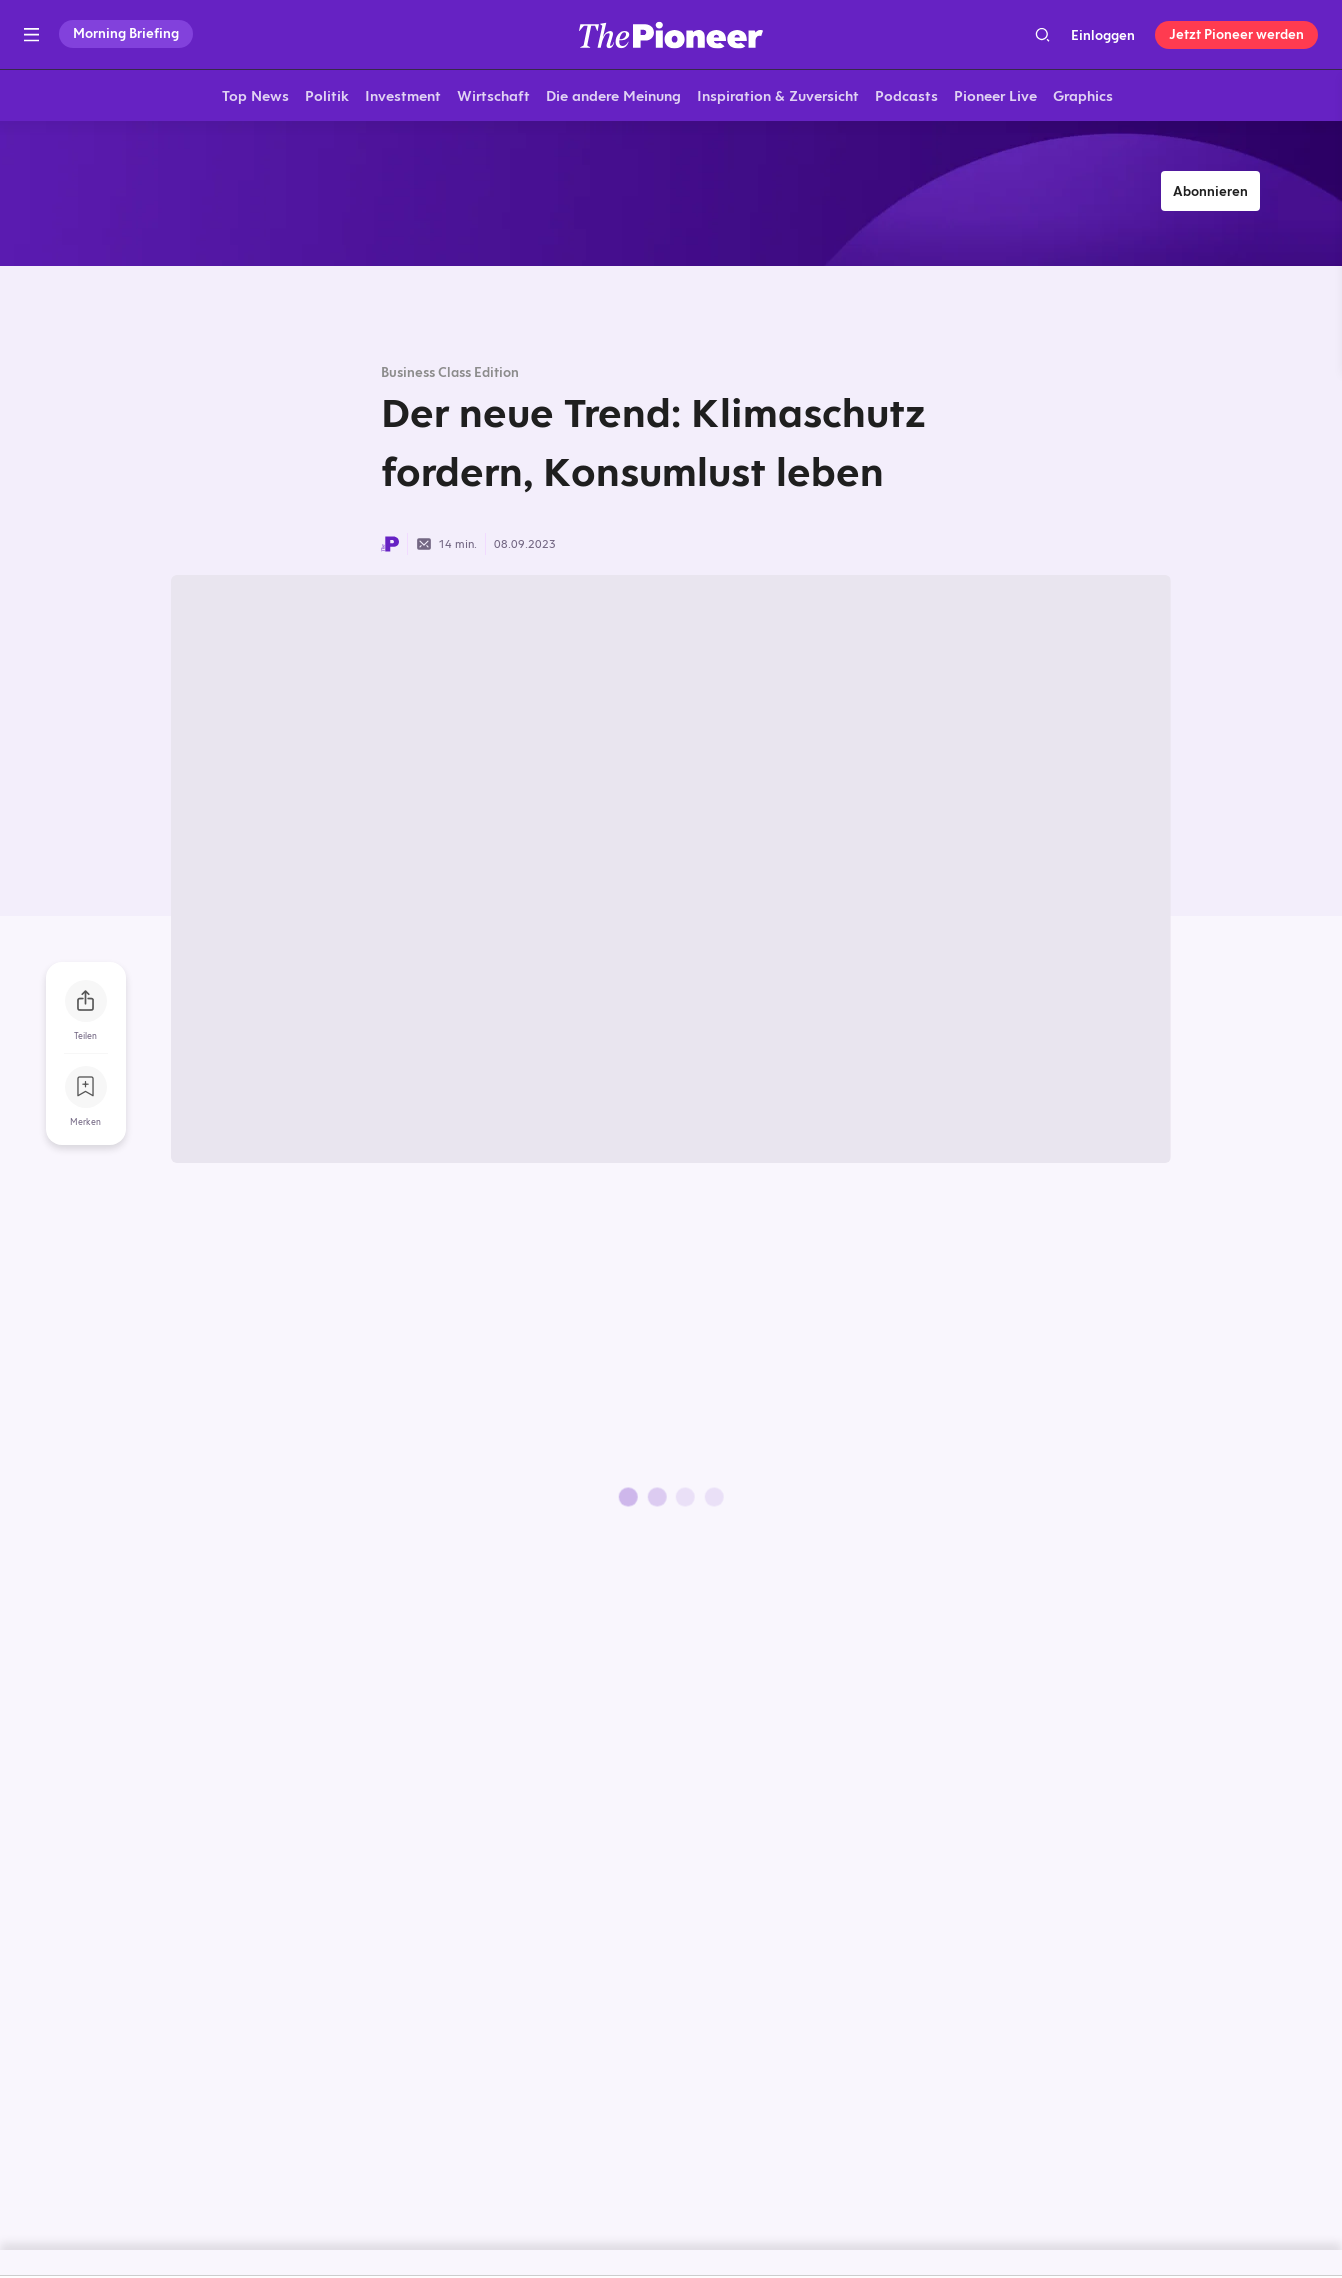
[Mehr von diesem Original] (671, 195)
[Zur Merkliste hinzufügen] (86, 1090)
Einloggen (1103, 35)
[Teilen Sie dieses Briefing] (86, 1004)
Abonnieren (1210, 195)
